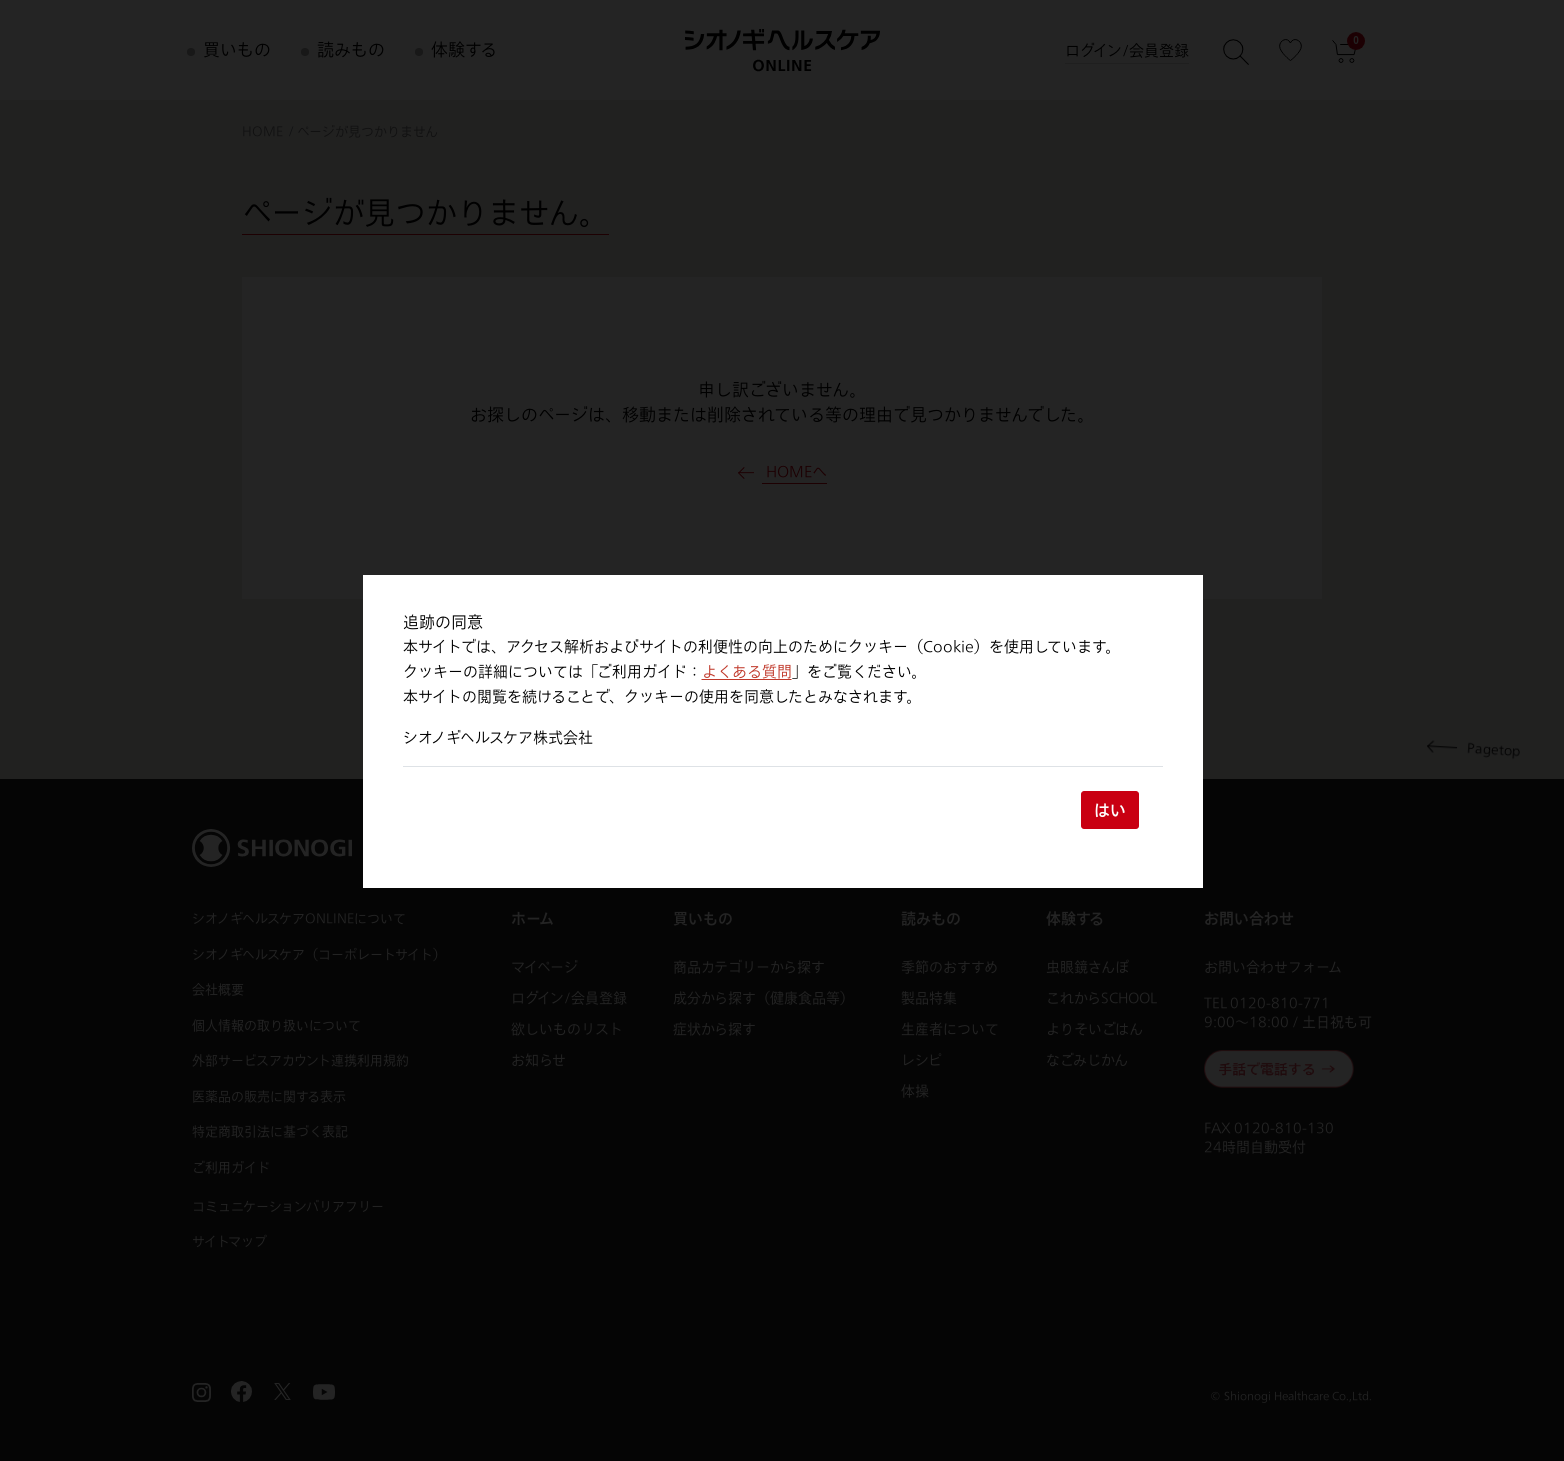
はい (1110, 809)
